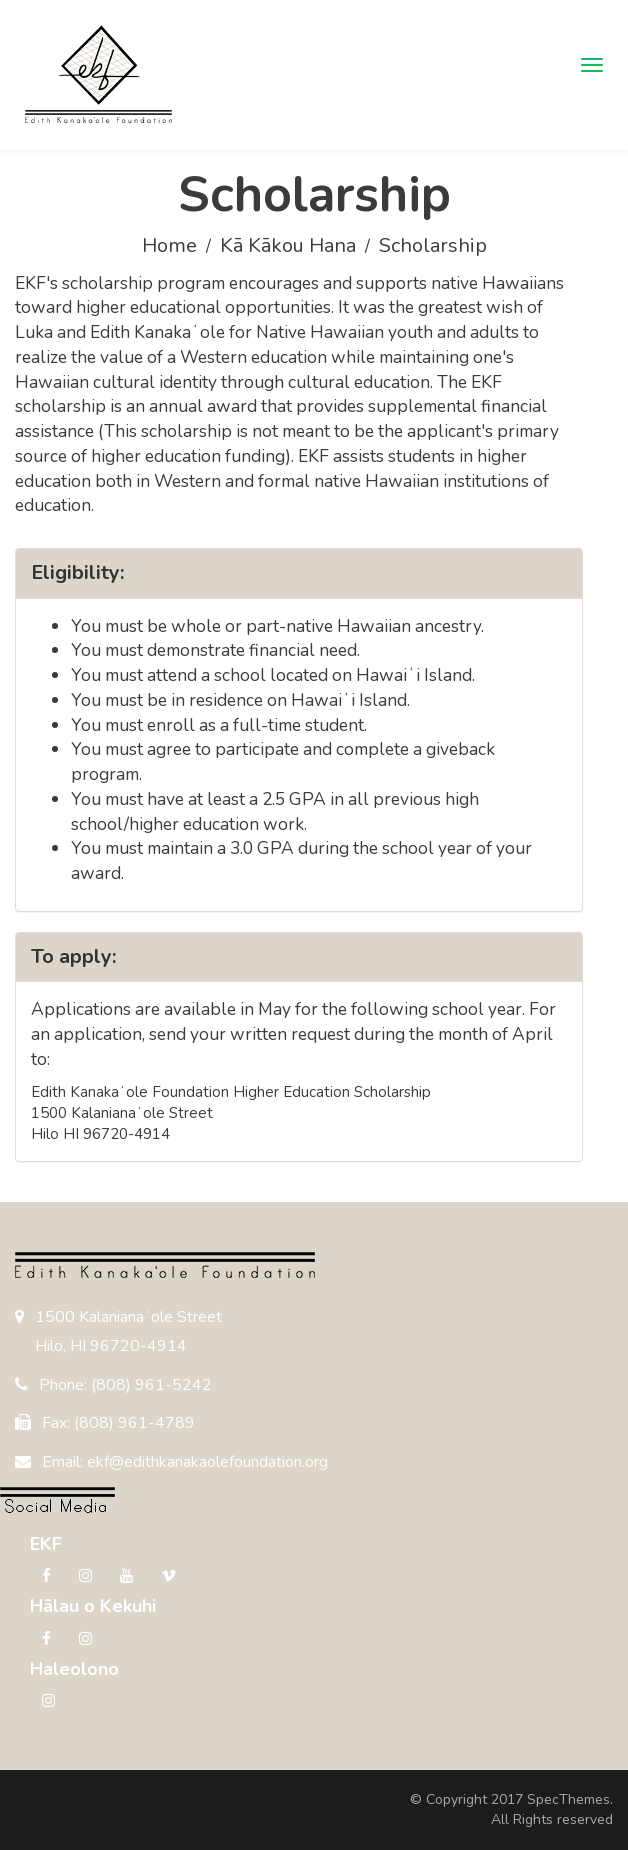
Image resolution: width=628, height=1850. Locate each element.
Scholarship (433, 245)
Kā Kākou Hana (288, 245)
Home (169, 245)
